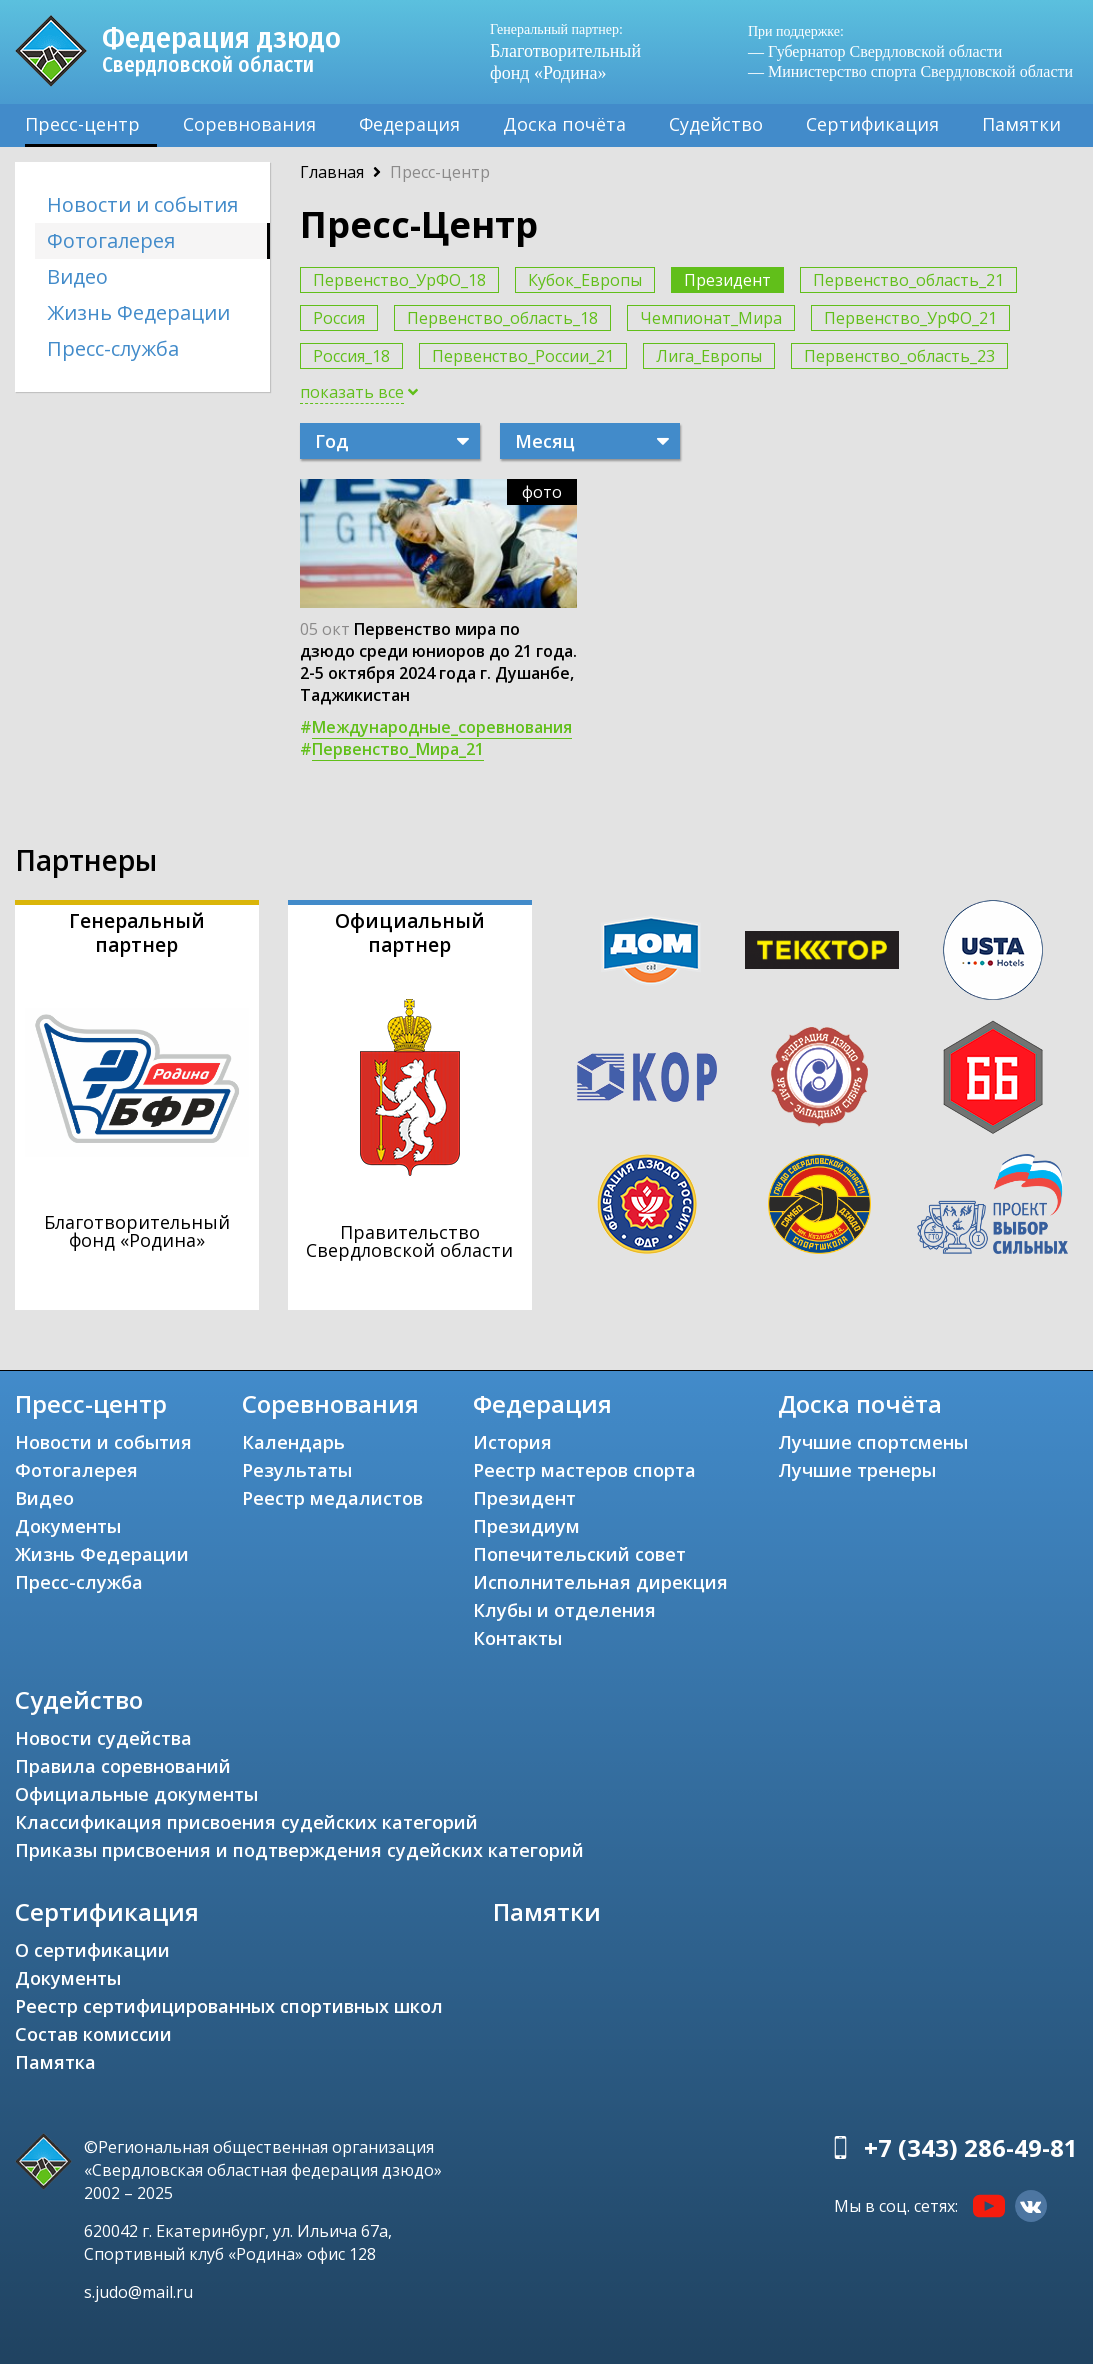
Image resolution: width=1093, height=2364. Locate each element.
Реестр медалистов (332, 1498)
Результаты (297, 1470)
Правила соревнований (123, 1766)
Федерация (409, 124)
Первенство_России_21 (523, 356)
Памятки (1021, 124)
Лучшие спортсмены (873, 1442)
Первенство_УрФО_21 (910, 318)
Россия (339, 318)
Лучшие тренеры (857, 1470)
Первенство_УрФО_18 (399, 280)
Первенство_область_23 (899, 356)
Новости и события (142, 204)
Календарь (293, 1442)
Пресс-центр (82, 124)
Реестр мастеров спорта (584, 1470)
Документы (68, 1526)
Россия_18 (351, 356)
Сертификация (872, 124)
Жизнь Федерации (138, 312)
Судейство (716, 124)
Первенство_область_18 (502, 318)
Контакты (517, 1638)
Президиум (526, 1526)
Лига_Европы (709, 356)
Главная (332, 172)
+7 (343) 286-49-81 (971, 2147)
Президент (727, 280)
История (512, 1442)
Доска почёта (564, 124)
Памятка (55, 2062)
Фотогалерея (111, 240)
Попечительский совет (579, 1554)
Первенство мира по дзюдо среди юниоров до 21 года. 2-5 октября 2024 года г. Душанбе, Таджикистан (438, 662)
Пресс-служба (113, 348)
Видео (77, 276)
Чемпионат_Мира (711, 318)
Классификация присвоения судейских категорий (246, 1822)
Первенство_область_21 (908, 280)
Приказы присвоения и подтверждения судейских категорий (299, 1850)
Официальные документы (136, 1794)
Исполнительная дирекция (600, 1582)
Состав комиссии (93, 2034)
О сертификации (92, 1950)
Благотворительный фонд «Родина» (566, 51)
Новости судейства (103, 1738)
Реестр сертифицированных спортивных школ (229, 2006)
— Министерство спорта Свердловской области (910, 71)
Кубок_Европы (585, 280)
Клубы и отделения (564, 1610)
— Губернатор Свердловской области (875, 51)
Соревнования (249, 124)
